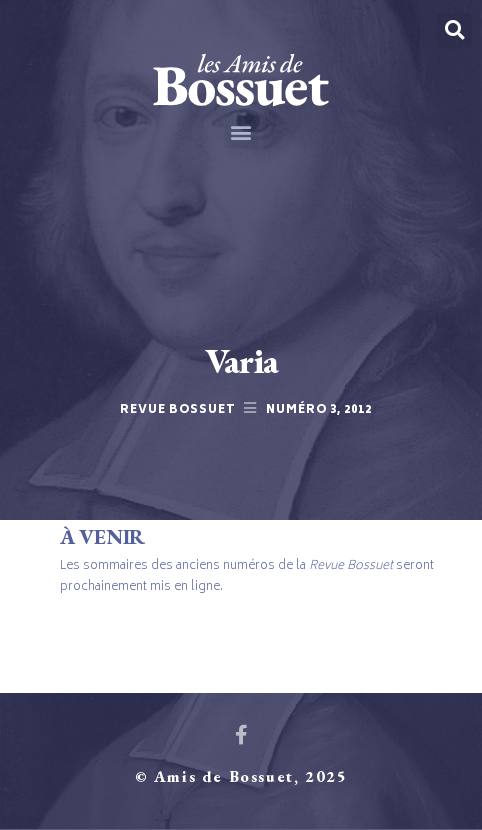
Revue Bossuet (178, 410)
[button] (241, 131)
